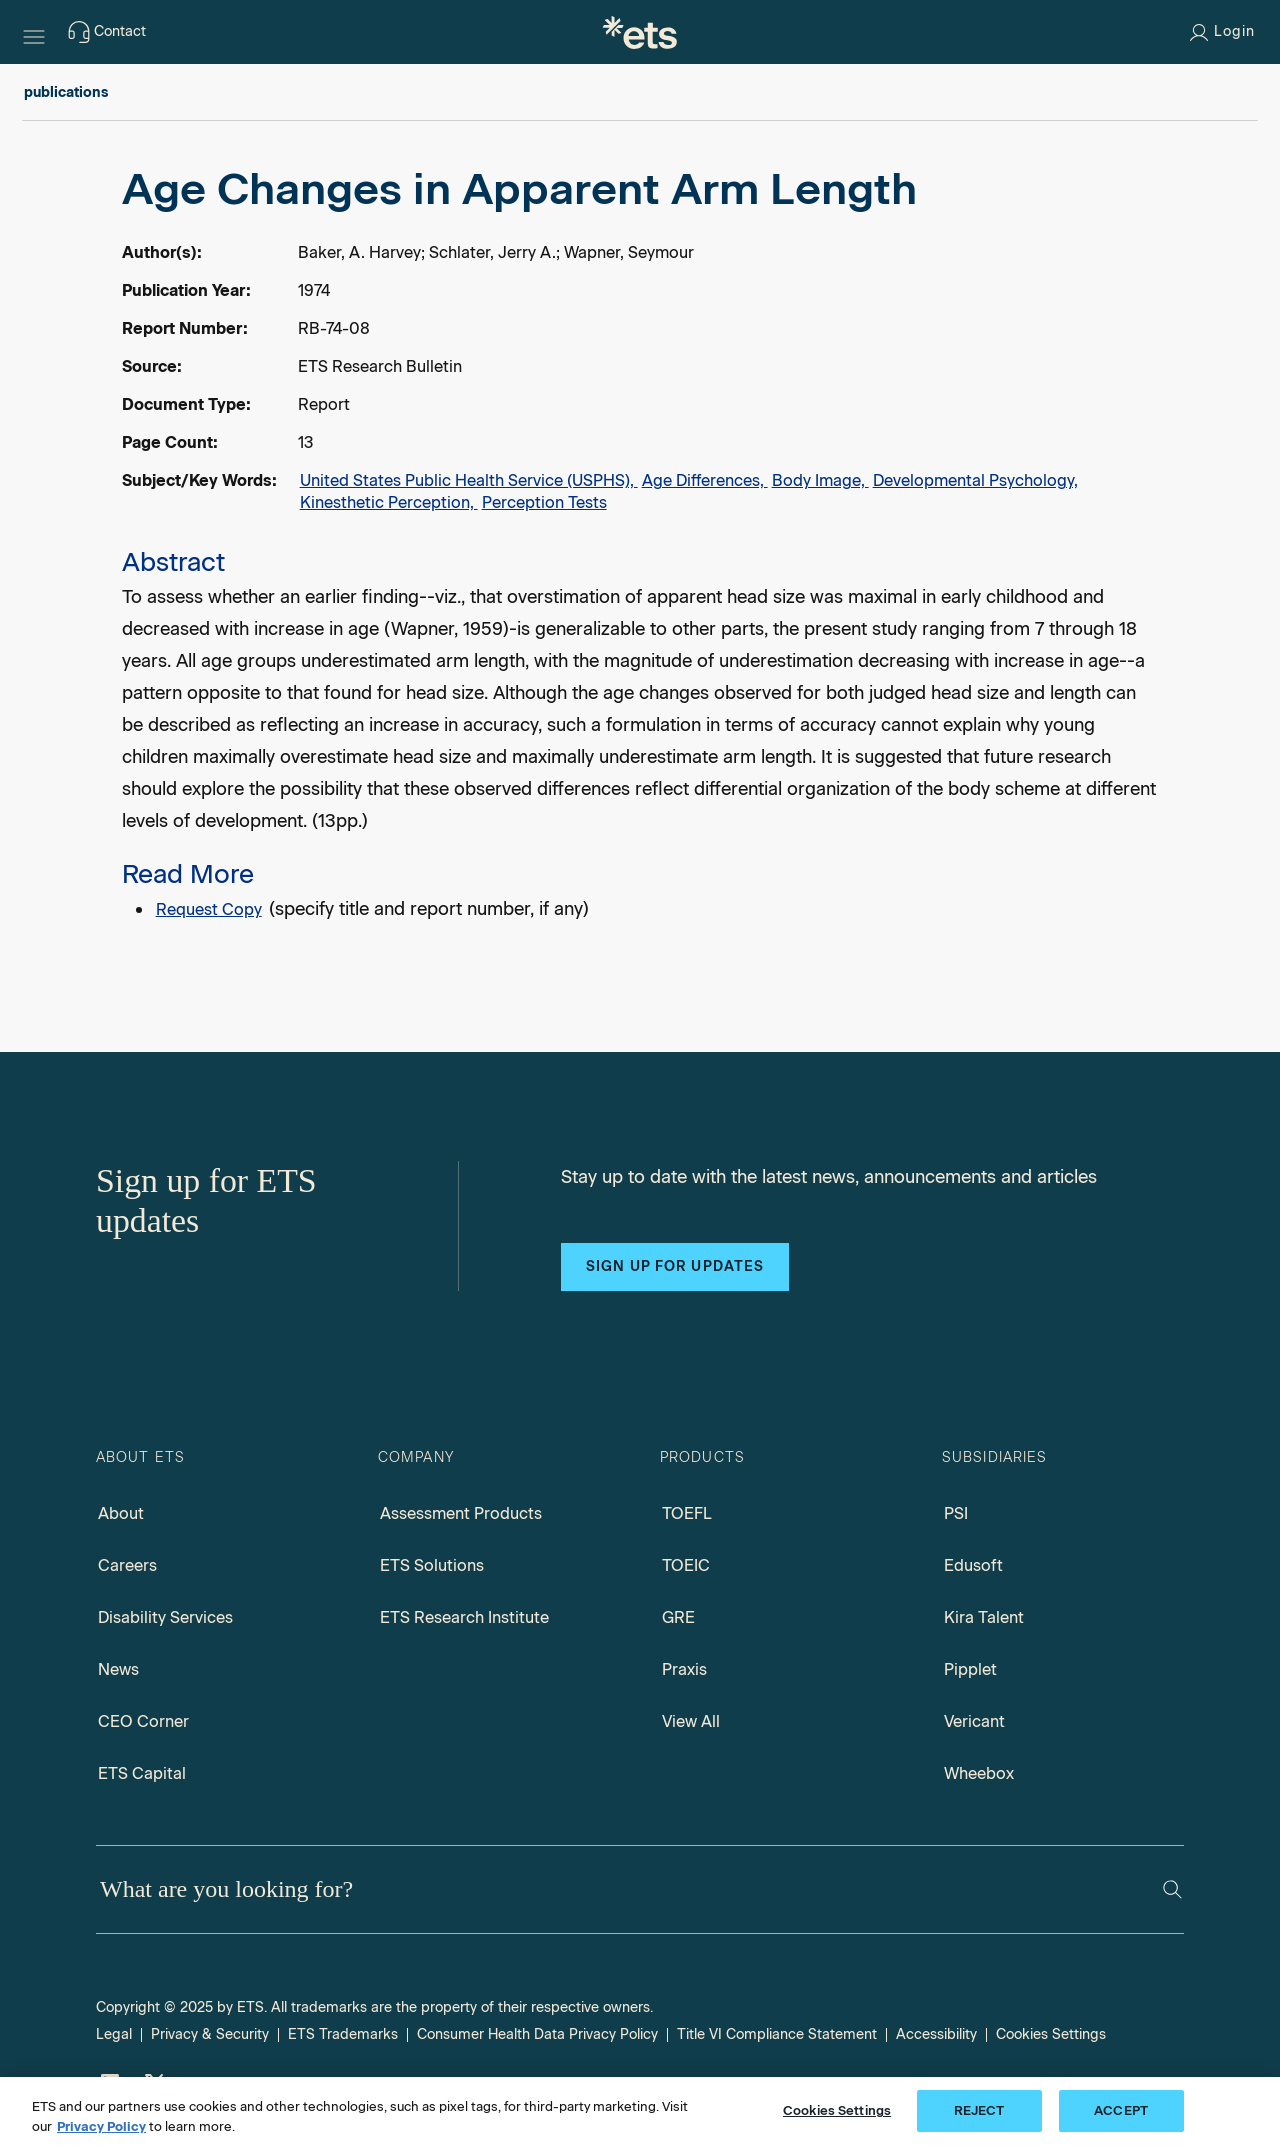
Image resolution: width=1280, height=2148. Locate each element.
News (118, 1669)
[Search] (1172, 1889)
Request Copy (209, 909)
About (121, 1513)
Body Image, (820, 480)
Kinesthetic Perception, (389, 502)
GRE (678, 1617)
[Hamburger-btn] (34, 32)
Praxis (684, 1669)
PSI (956, 1513)
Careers (127, 1565)
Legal (114, 2034)
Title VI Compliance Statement (777, 2034)
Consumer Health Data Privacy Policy (537, 2034)
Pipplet (970, 1669)
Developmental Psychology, (975, 480)
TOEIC (686, 1565)
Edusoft (973, 1565)
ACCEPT (1121, 2110)
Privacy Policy (101, 2126)
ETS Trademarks (343, 2034)
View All (691, 1721)
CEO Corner (143, 1721)
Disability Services (165, 1617)
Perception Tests (544, 502)
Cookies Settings (1051, 2034)
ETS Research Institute (464, 1617)
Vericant (974, 1721)
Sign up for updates (675, 1266)
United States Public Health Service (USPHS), (469, 480)
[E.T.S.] (640, 32)
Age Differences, (705, 480)
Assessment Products (461, 1513)
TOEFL (687, 1513)
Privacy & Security (210, 2034)
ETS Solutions (432, 1565)
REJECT (979, 2110)
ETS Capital (142, 1773)
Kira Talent (984, 1617)
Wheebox (979, 1773)
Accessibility (936, 2034)
